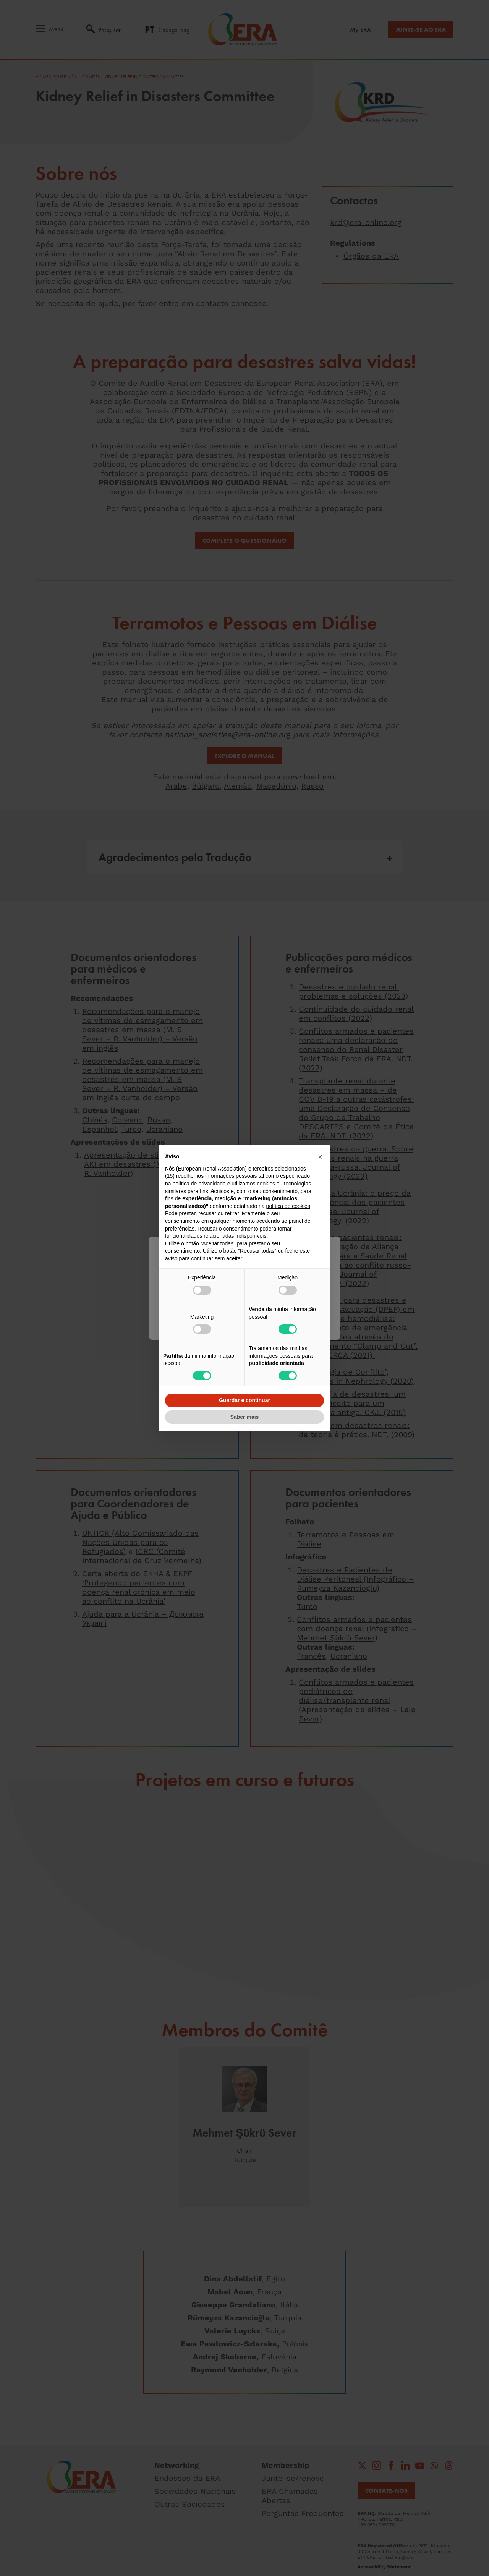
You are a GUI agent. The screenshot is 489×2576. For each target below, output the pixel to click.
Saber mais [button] (244, 1417)
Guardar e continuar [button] (244, 1400)
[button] (320, 1157)
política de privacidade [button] (198, 1183)
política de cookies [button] (288, 1206)
